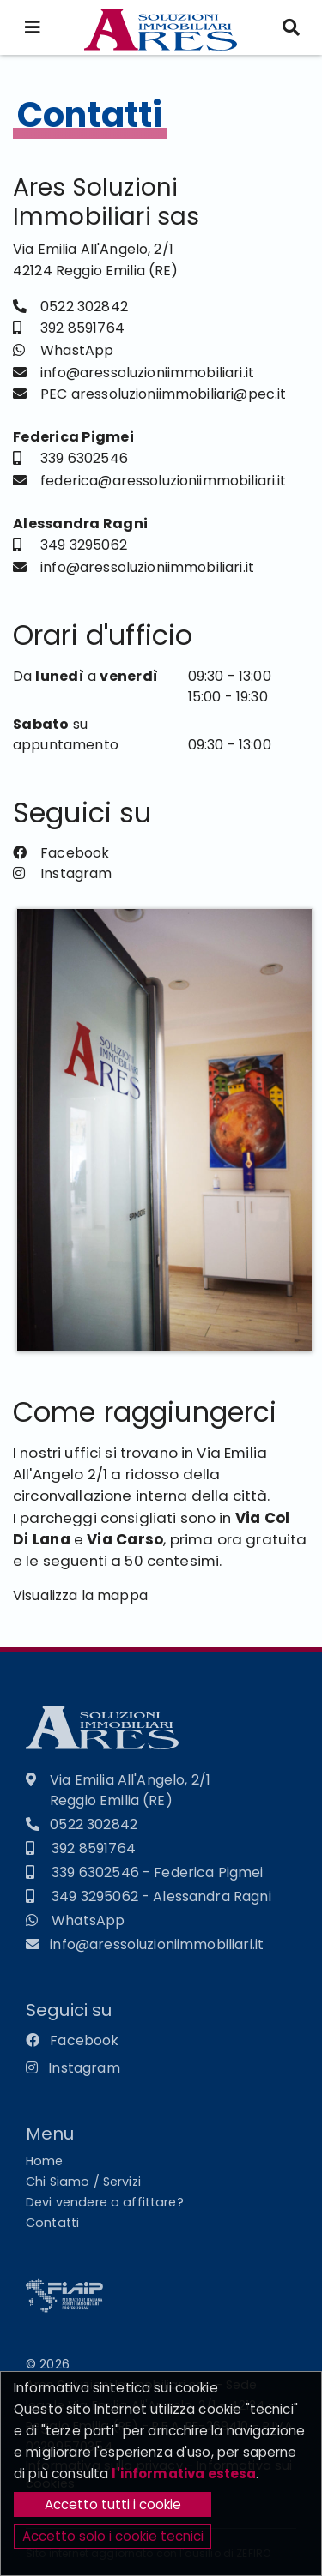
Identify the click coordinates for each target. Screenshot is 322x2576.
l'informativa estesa (184, 2474)
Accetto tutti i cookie (113, 2504)
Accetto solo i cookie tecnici (113, 2536)
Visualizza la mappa (80, 1600)
